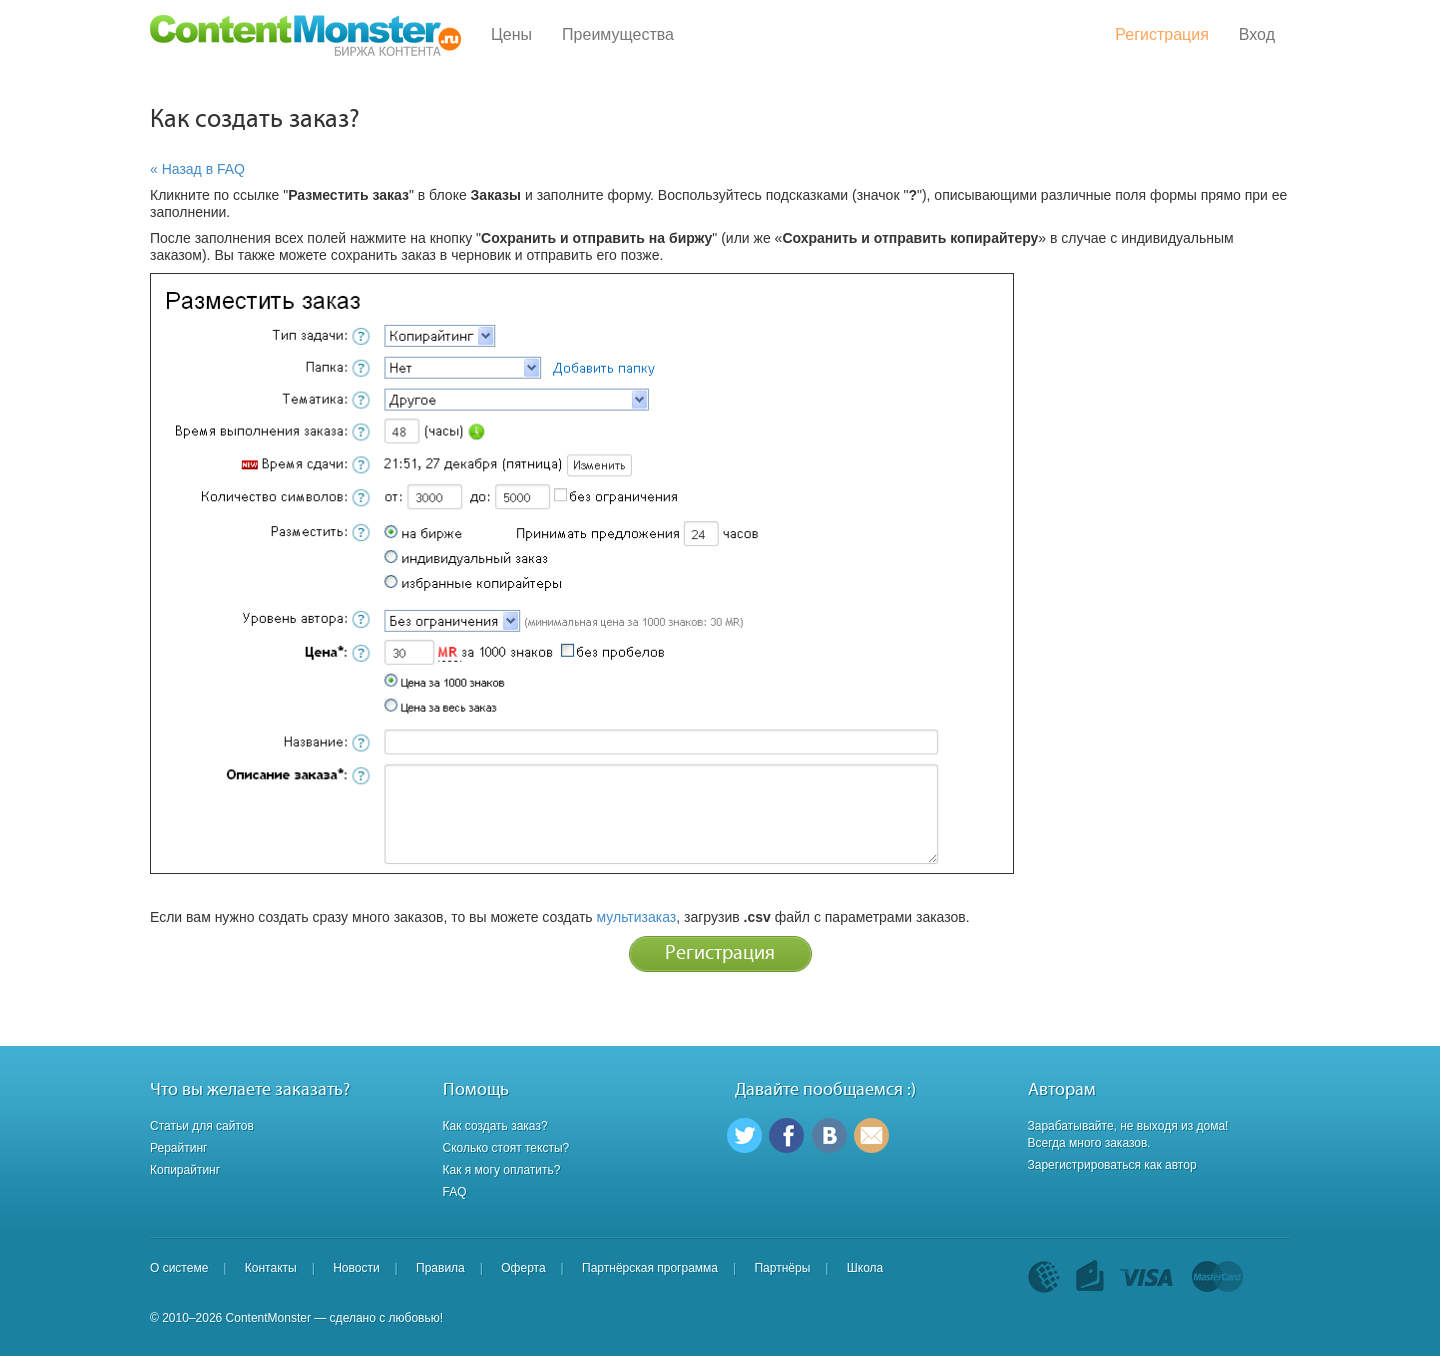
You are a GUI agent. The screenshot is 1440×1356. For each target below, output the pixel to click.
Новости (356, 1268)
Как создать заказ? (495, 1126)
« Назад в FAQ (197, 169)
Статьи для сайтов (202, 1126)
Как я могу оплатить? (502, 1170)
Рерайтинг (178, 1148)
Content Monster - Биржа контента (305, 35)
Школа (865, 1268)
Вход (1257, 34)
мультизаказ (637, 917)
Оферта (523, 1268)
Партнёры (782, 1268)
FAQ (455, 1192)
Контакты (271, 1268)
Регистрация (1162, 34)
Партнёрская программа (650, 1268)
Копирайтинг (185, 1170)
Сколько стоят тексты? (506, 1148)
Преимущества (618, 34)
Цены (511, 34)
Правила (440, 1268)
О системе (179, 1268)
